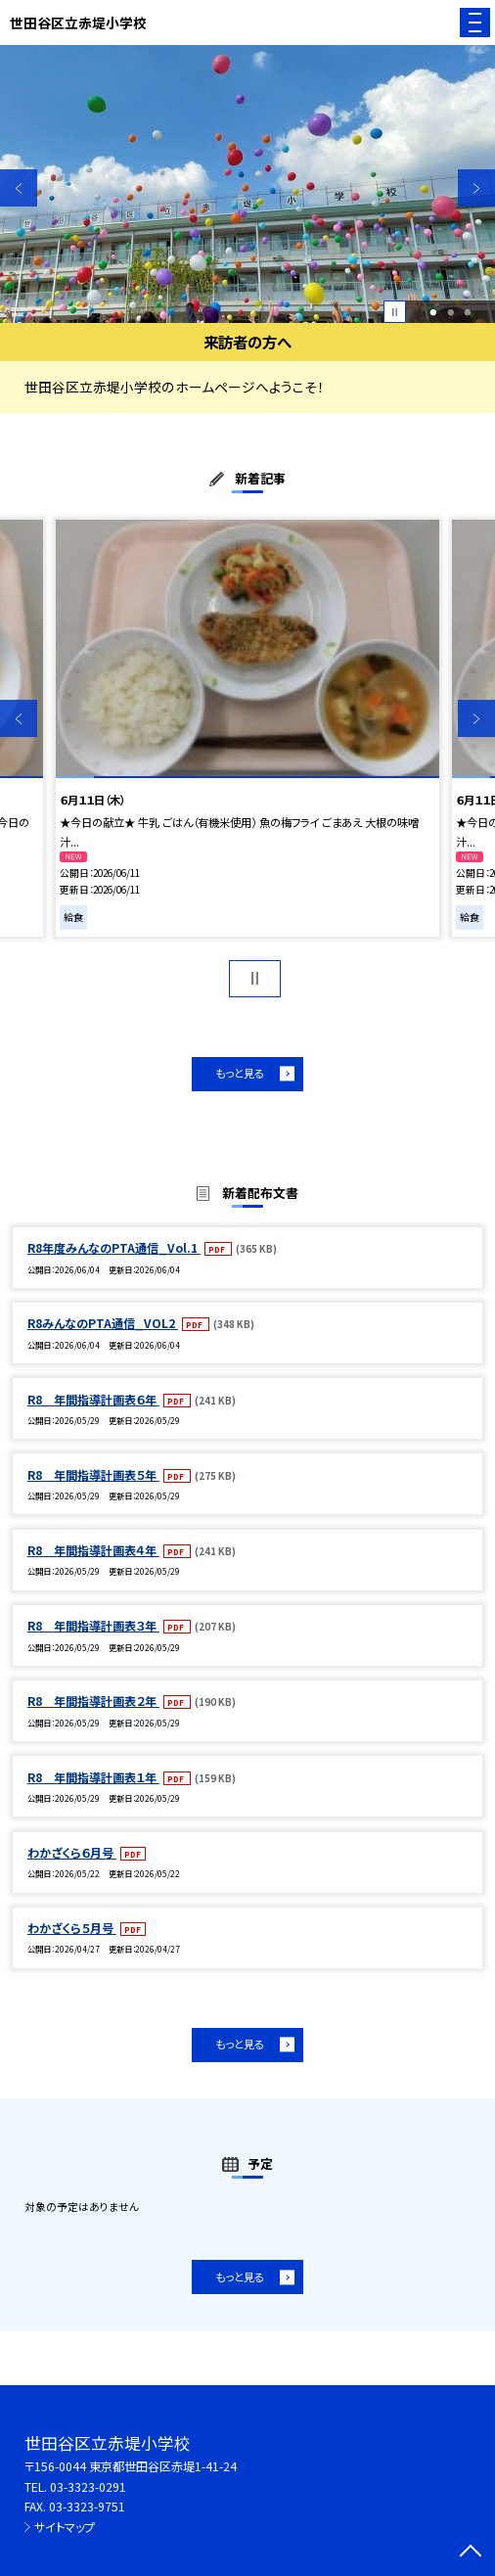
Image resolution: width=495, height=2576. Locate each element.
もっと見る (239, 1073)
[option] (247, 184)
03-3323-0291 (88, 2486)
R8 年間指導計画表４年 (93, 1549)
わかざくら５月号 (71, 1927)
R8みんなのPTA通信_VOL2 (102, 1322)
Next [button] (476, 188)
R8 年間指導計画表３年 (93, 1625)
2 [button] (450, 312)
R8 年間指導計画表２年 (93, 1700)
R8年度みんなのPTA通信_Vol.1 (114, 1247)
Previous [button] (18, 188)
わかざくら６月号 (71, 1852)
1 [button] (432, 312)
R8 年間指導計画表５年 (93, 1474)
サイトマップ (64, 2526)
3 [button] (468, 312)
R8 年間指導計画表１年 (93, 1777)
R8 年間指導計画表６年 (93, 1399)
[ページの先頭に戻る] (470, 2552)
